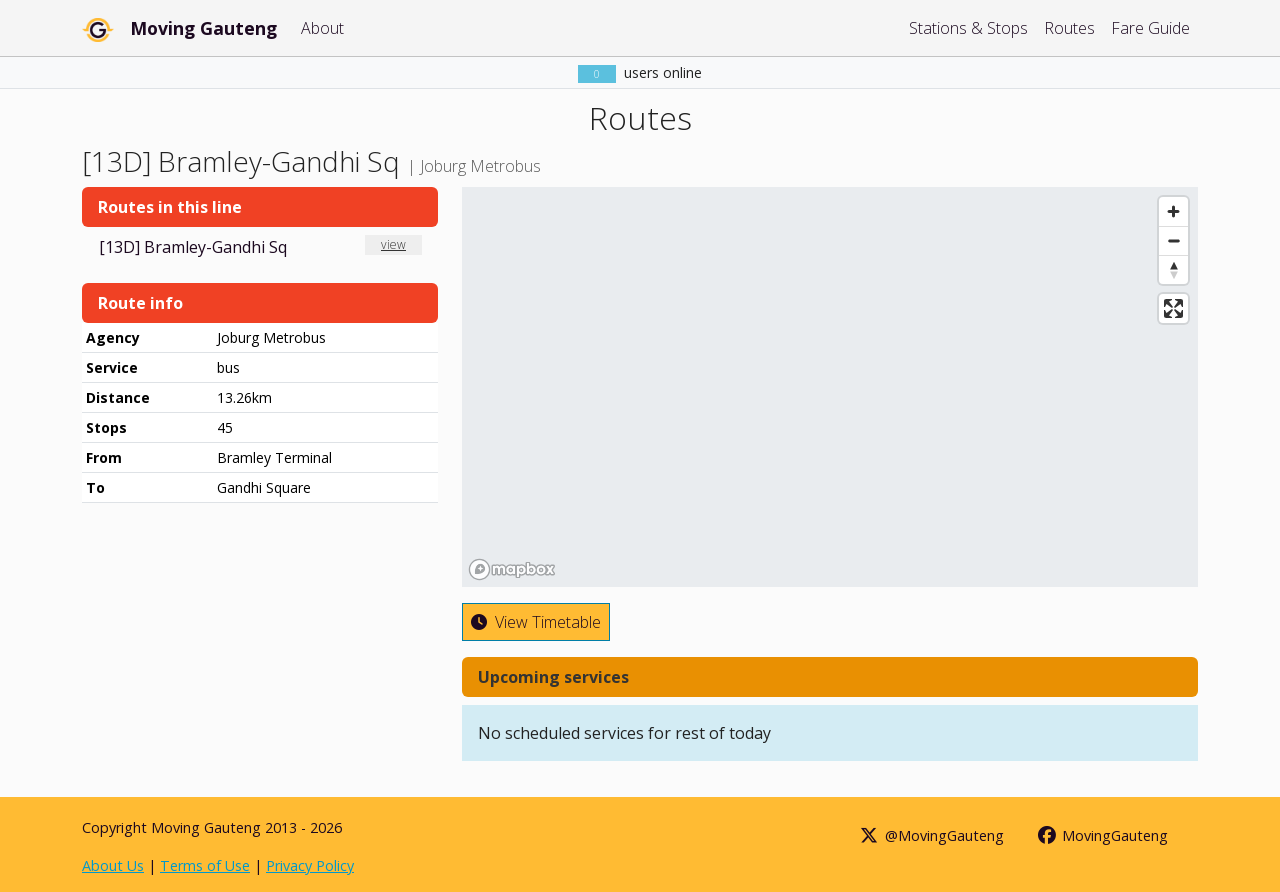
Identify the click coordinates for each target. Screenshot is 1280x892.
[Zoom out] (1173, 240)
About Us (113, 865)
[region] (830, 387)
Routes (1069, 28)
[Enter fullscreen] (1173, 308)
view (393, 244)
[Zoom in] (1173, 211)
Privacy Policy (310, 865)
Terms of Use (205, 865)
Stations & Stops (968, 28)
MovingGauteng (1102, 835)
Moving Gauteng (203, 28)
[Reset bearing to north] (1173, 269)
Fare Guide (1150, 28)
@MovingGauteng (931, 835)
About (322, 28)
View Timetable (536, 622)
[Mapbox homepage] (512, 569)
